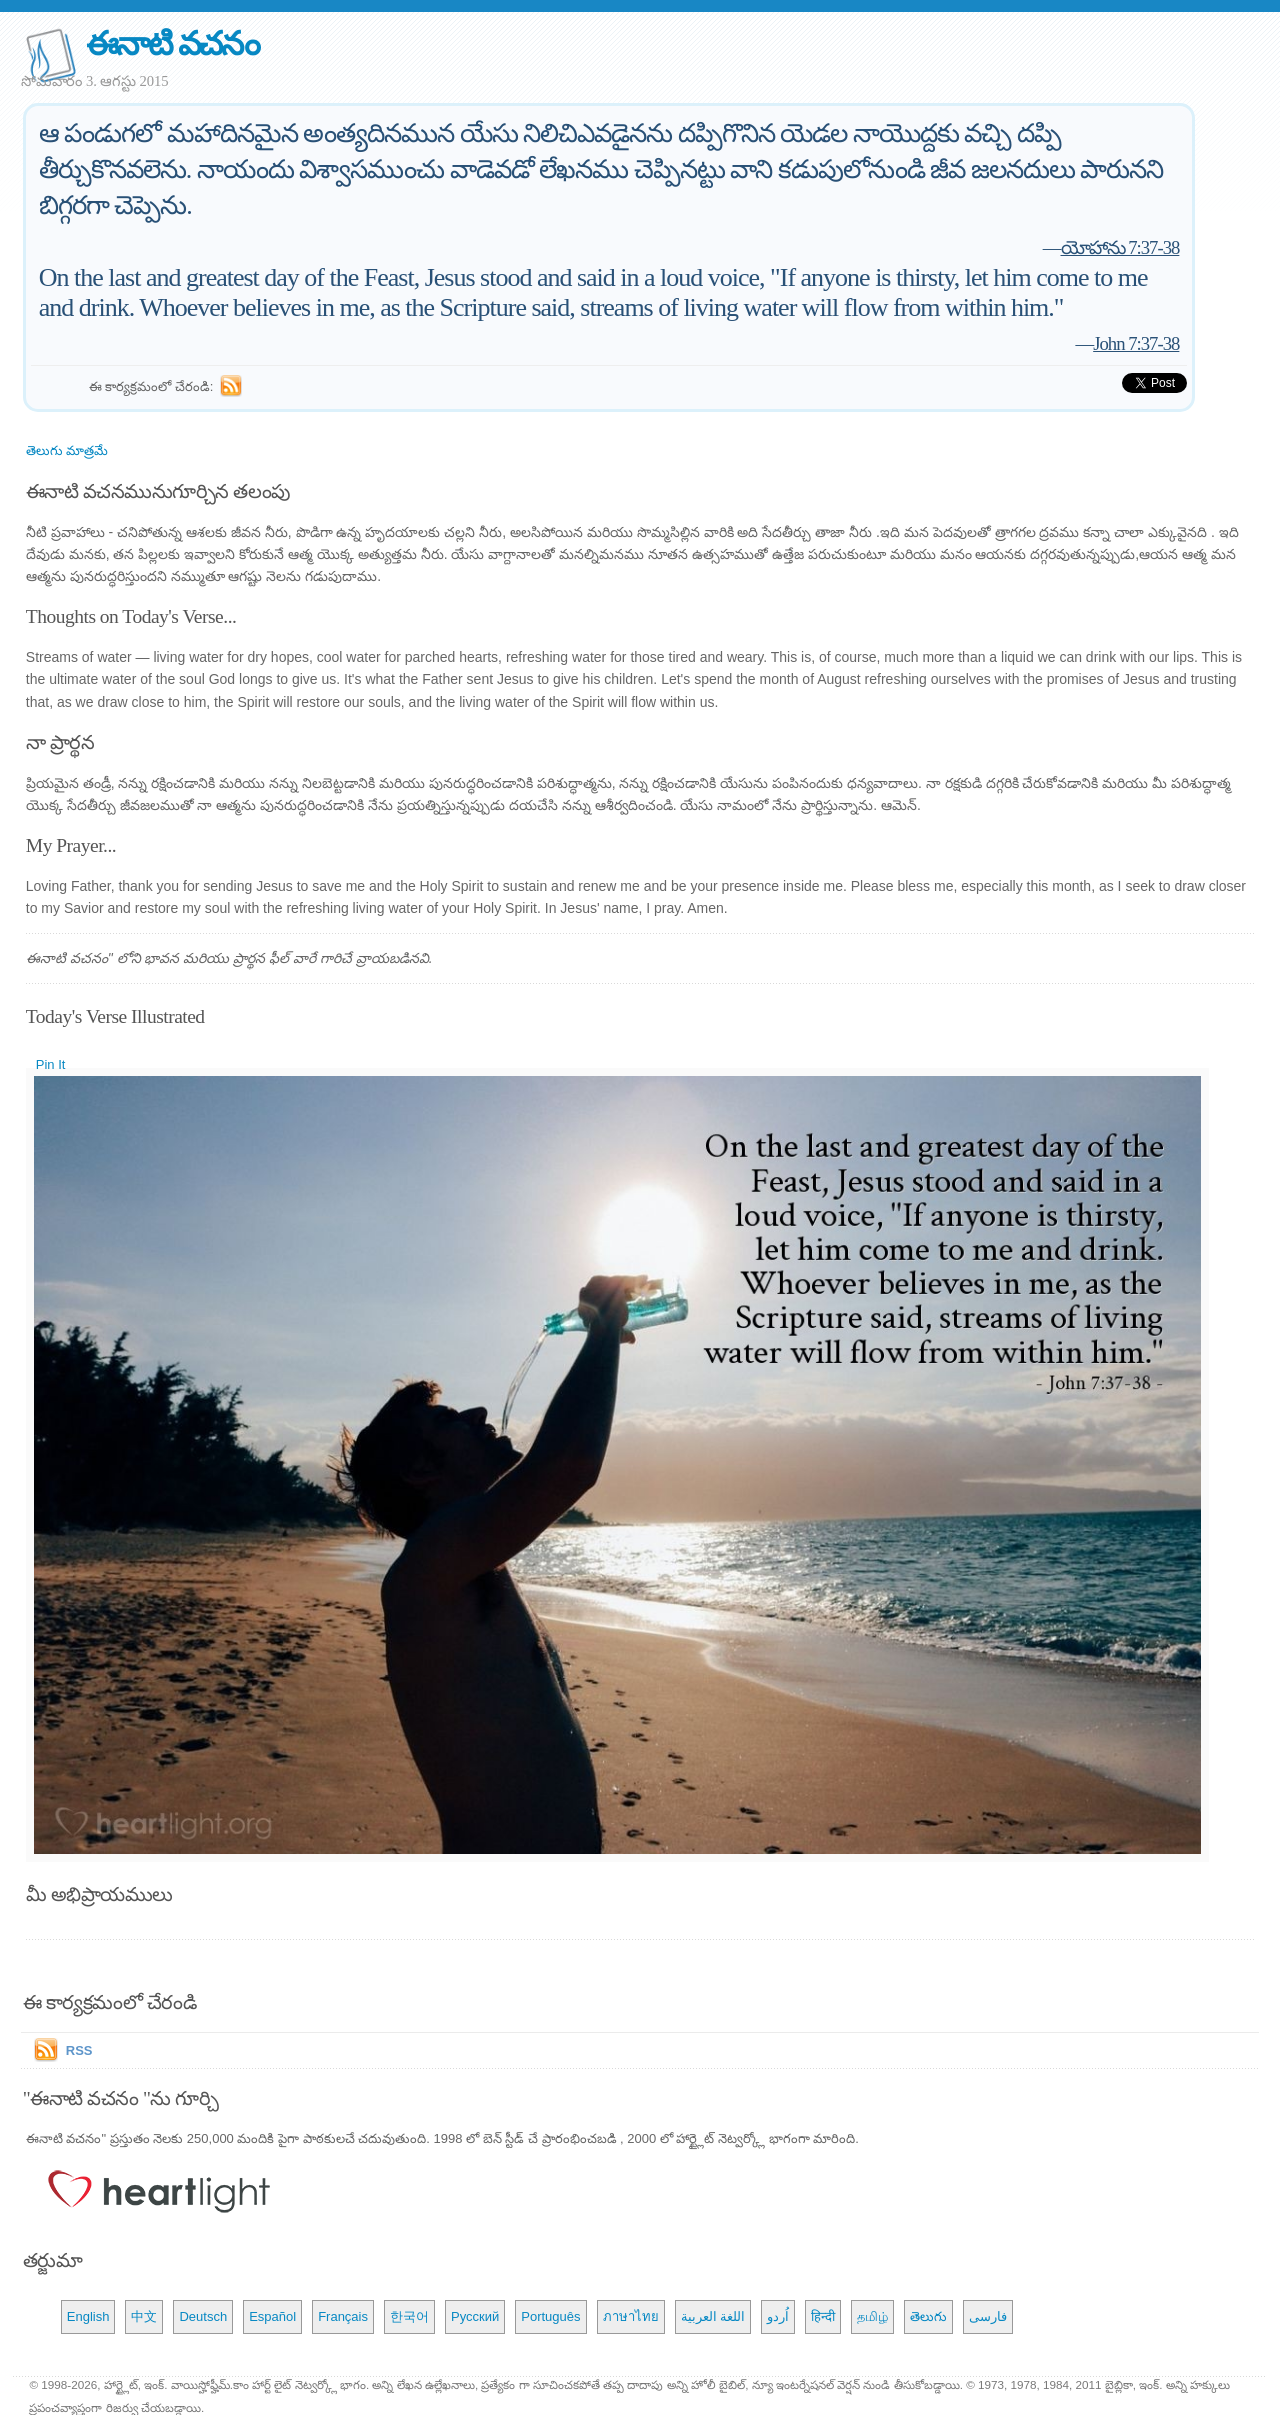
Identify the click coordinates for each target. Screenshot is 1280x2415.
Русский (475, 2316)
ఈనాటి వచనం (172, 43)
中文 (144, 2316)
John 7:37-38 (1136, 343)
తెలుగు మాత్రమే (67, 450)
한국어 (409, 2316)
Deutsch (203, 2316)
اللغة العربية (713, 2316)
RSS (79, 2050)
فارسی (988, 2316)
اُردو (778, 2316)
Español (272, 2316)
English (88, 2316)
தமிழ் (872, 2316)
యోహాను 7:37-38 (1120, 247)
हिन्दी (823, 2316)
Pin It (51, 1064)
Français (343, 2316)
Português (550, 2316)
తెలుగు (928, 2316)
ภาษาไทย (631, 2316)
